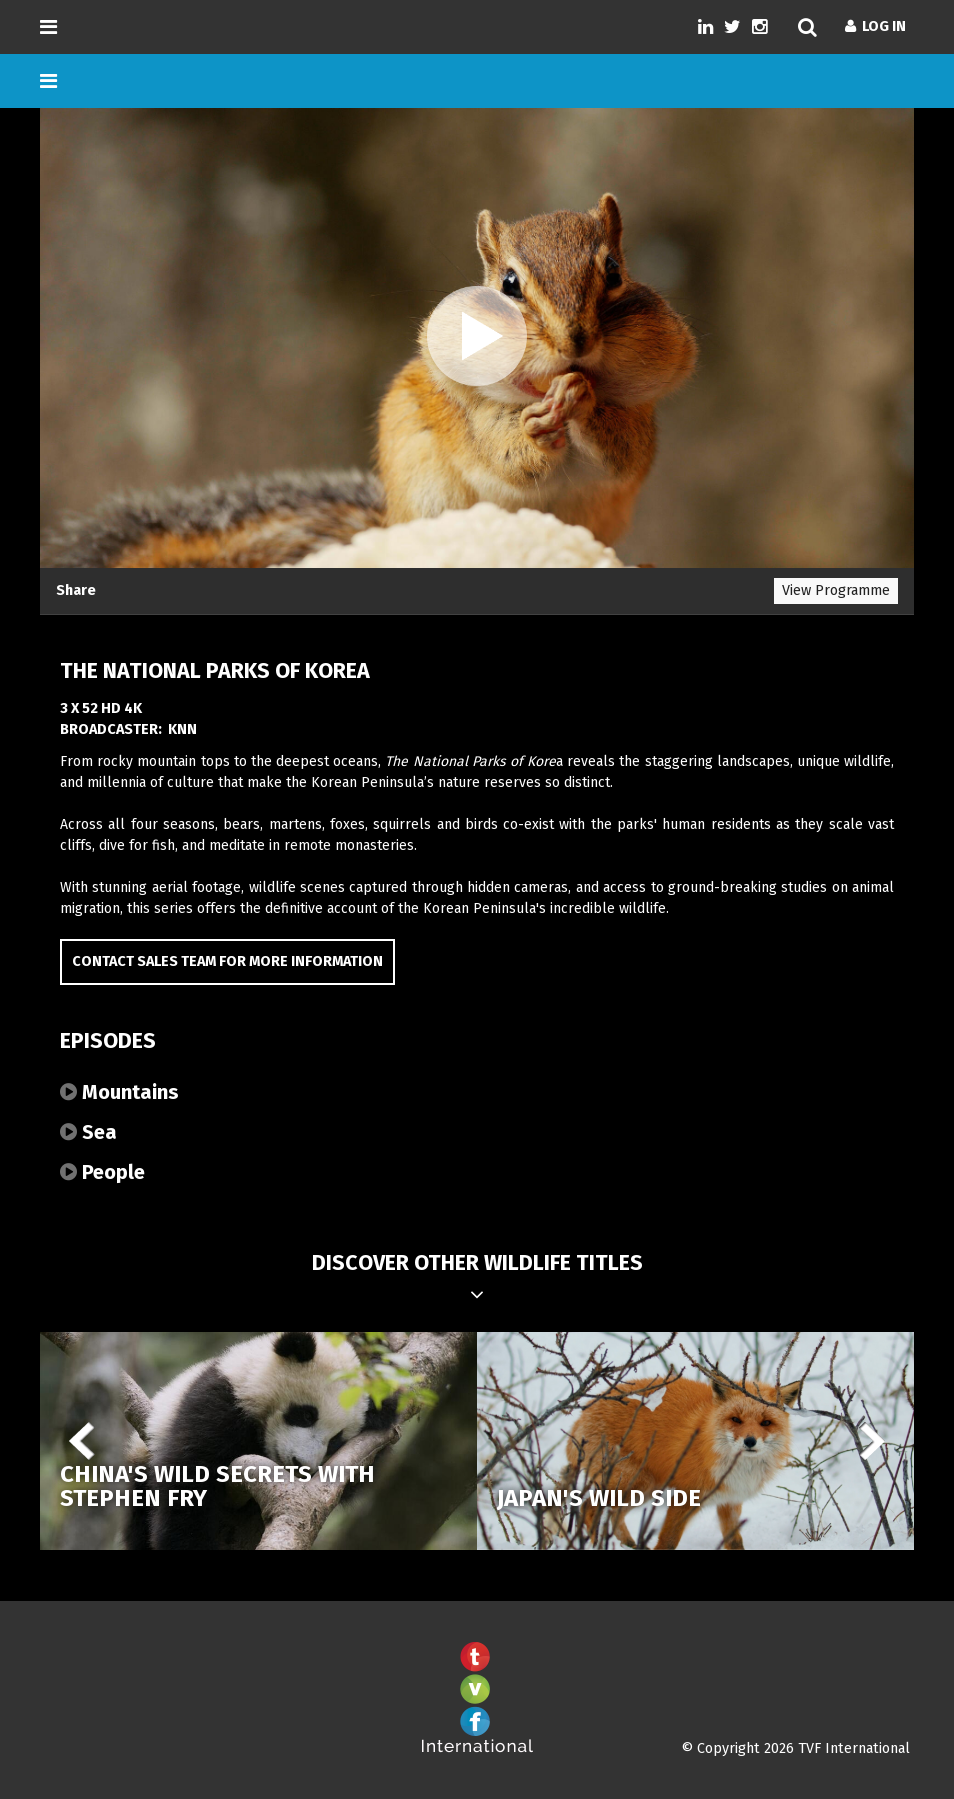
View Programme (836, 590)
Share (76, 590)
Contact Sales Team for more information (227, 961)
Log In (875, 26)
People (102, 1172)
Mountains (119, 1092)
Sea (88, 1132)
